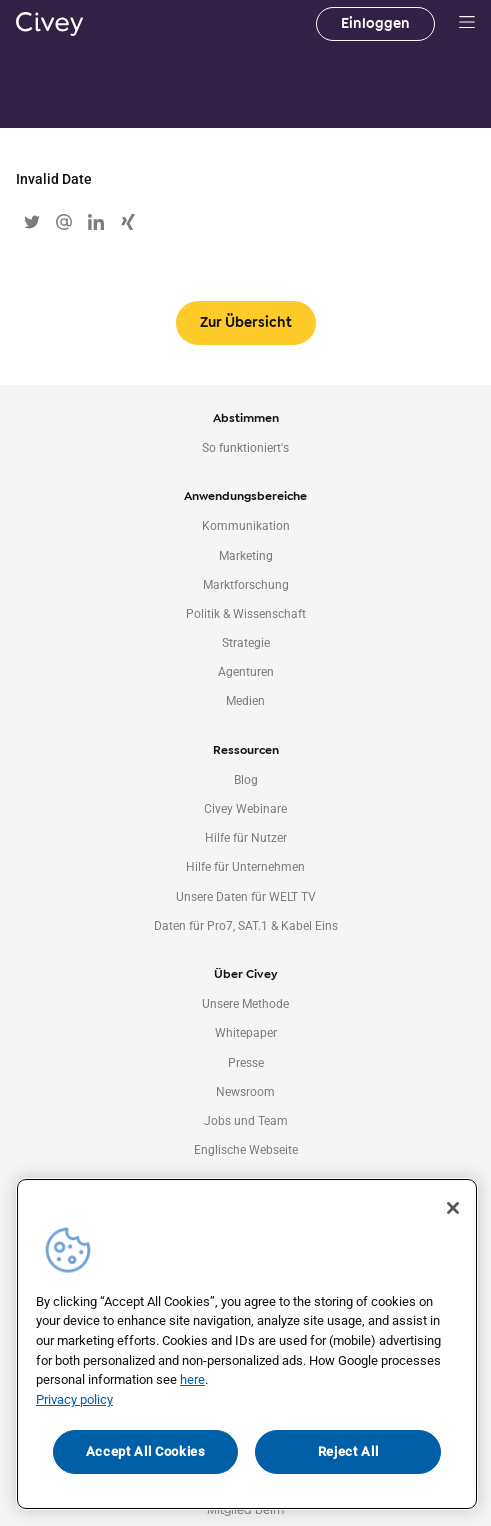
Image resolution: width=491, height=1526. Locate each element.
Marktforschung (246, 585)
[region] (247, 1344)
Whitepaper (246, 1033)
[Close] (453, 1208)
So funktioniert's (245, 448)
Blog (246, 780)
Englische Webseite (246, 1150)
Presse (246, 1063)
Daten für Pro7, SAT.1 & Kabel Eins (246, 926)
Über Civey (245, 974)
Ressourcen (246, 750)
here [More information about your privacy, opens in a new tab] (192, 1379)
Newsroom (245, 1092)
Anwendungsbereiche (245, 496)
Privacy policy (74, 1399)
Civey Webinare (245, 809)
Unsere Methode (245, 1004)
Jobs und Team (246, 1121)
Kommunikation (246, 526)
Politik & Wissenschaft (246, 614)
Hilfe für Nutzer (246, 838)
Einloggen (375, 23)
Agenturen (246, 672)
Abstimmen (246, 418)
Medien (245, 701)
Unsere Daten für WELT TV (246, 897)
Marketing (246, 556)
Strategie (246, 643)
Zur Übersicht (246, 322)
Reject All (348, 1451)
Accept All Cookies (146, 1451)
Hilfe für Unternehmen (245, 867)
